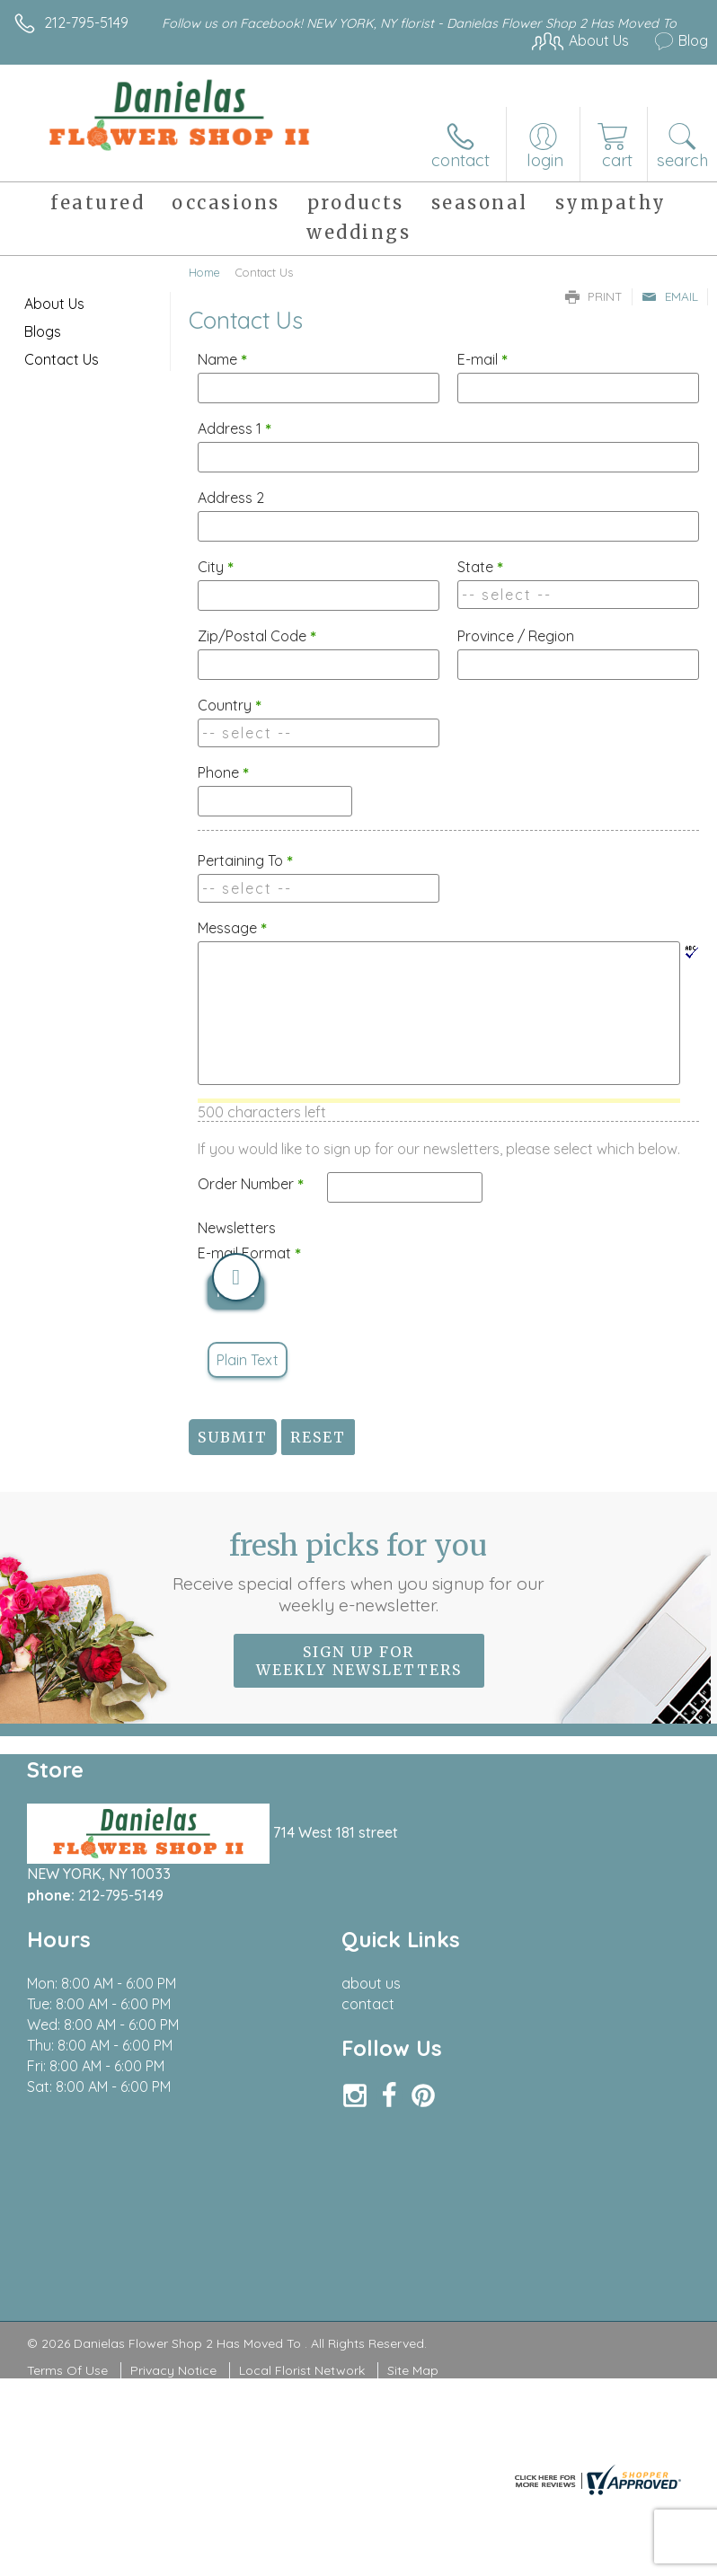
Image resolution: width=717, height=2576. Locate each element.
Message (232, 928)
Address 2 (231, 498)
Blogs (42, 331)
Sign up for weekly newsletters (359, 1661)
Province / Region (515, 636)
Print (594, 296)
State (480, 567)
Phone (223, 772)
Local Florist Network (302, 2370)
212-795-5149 (86, 22)
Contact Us (61, 359)
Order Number (251, 1184)
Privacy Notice (173, 2370)
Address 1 (234, 428)
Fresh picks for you (359, 1572)
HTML (236, 1292)
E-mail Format (249, 1253)
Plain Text (248, 1360)
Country (229, 705)
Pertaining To (245, 860)
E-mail (482, 359)
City (216, 567)
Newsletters (237, 1228)
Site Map (412, 2370)
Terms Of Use (67, 2370)
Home (204, 272)
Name (222, 359)
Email (670, 296)
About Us (54, 304)
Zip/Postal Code (257, 636)
